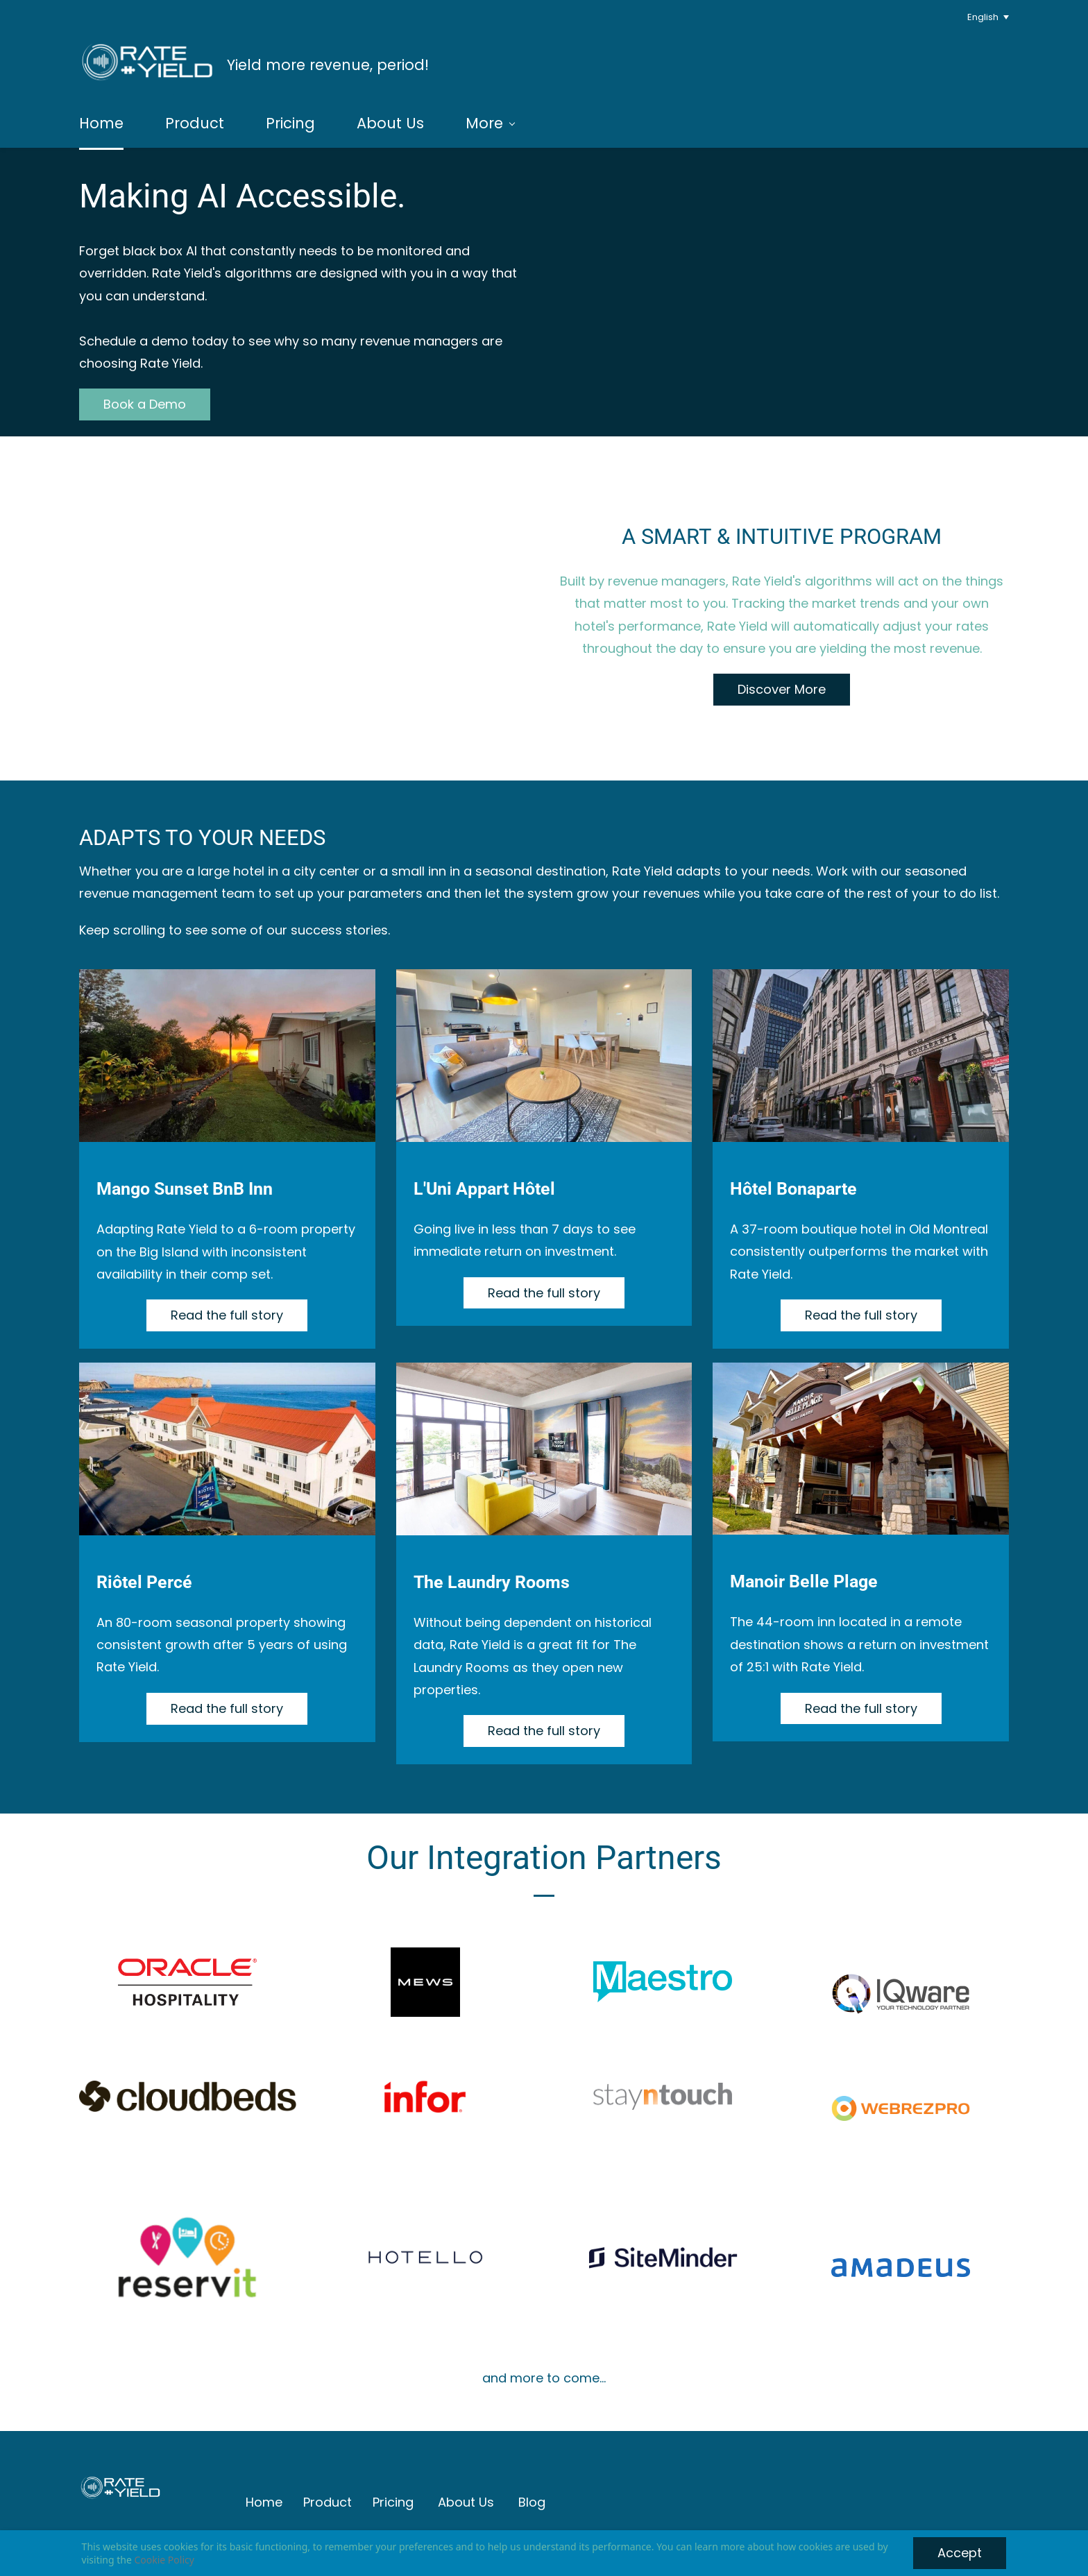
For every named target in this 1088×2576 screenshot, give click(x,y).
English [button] (982, 17)
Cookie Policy (164, 2559)
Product (327, 2498)
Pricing (393, 2498)
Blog (531, 2498)
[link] (900, 1980)
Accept (959, 2552)
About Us (466, 2498)
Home (264, 2498)
